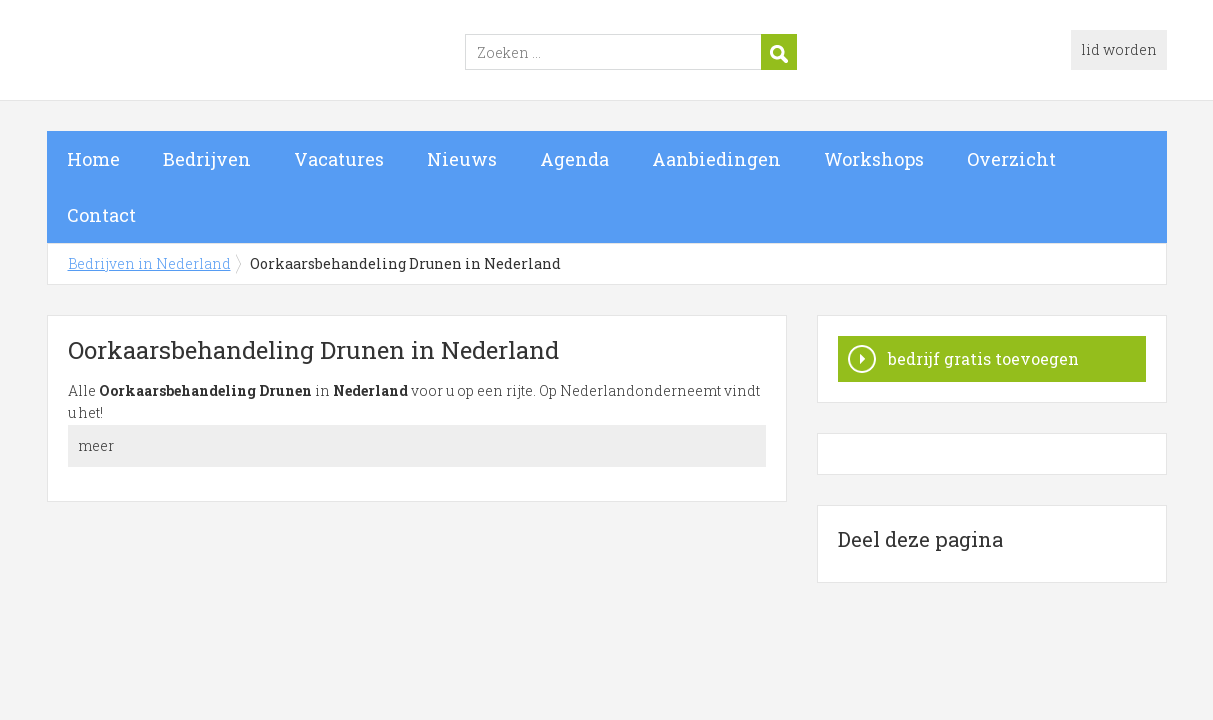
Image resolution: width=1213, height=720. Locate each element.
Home (93, 159)
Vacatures (339, 159)
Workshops (874, 159)
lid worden (1119, 49)
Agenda (574, 159)
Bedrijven (207, 159)
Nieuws (462, 159)
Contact (101, 215)
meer (96, 445)
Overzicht (1011, 159)
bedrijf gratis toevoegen (983, 358)
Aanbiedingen (716, 159)
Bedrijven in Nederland (297, 53)
